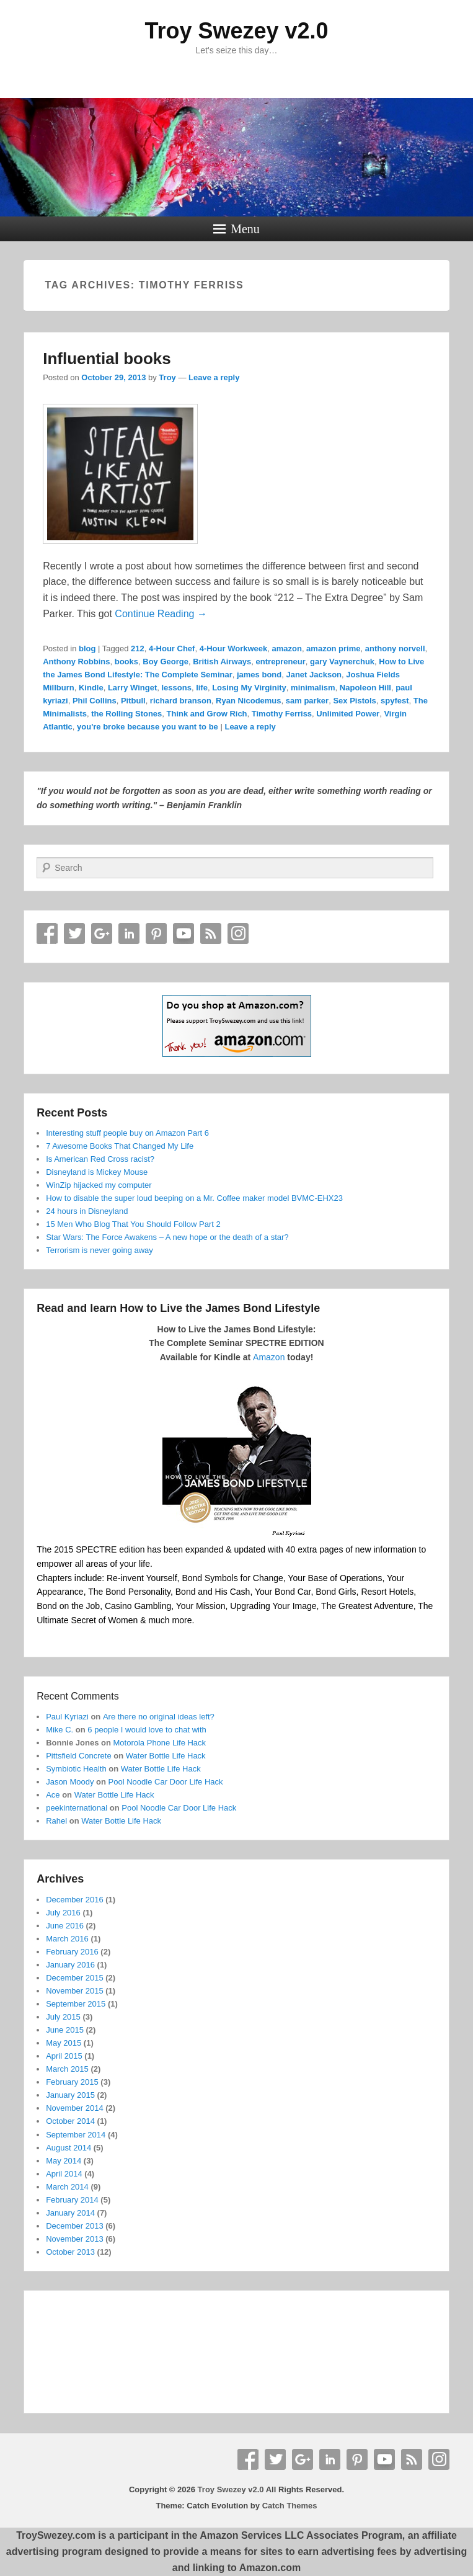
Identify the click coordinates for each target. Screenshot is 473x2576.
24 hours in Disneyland (87, 1211)
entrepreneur (281, 661)
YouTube (183, 933)
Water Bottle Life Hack (166, 1755)
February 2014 (72, 2199)
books (126, 661)
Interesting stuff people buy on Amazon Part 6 (127, 1133)
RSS (210, 933)
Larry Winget (132, 687)
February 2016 (72, 1951)
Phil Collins (95, 700)
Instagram (238, 933)
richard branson (180, 700)
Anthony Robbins (76, 661)
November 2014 (75, 2108)
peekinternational (76, 1807)
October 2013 (70, 2252)
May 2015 (63, 2043)
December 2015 (75, 1977)
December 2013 (75, 2226)
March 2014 (67, 2186)
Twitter (74, 933)
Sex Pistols (354, 700)
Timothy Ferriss (282, 713)
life (202, 687)
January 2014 (70, 2212)
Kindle (91, 687)
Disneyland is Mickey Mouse (97, 1172)
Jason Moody (70, 1781)
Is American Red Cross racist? (100, 1159)
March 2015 (67, 2069)
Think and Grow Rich (207, 713)
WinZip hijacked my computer (99, 1185)
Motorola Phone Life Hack (159, 1742)
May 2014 (63, 2160)
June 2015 (65, 2030)
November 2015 (75, 1990)
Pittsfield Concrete (79, 1755)
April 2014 (64, 2173)
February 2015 (72, 2082)
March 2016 (67, 1938)
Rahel (56, 1820)
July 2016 (63, 1912)
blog (87, 648)
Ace (53, 1794)
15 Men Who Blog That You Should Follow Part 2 (133, 1224)
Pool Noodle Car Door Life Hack (165, 1781)
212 (137, 648)
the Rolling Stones (126, 713)
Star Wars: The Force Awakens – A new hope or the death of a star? (167, 1237)
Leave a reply (213, 377)
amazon (286, 648)
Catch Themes (289, 2505)
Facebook (47, 933)
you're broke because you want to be (147, 726)
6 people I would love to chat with (146, 1729)
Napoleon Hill (365, 687)
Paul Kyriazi (67, 1716)
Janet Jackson (314, 674)
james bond (259, 674)
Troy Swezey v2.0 (236, 30)
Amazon (269, 1357)
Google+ (101, 933)
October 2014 (70, 2121)
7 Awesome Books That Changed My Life (119, 1146)
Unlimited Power (347, 713)
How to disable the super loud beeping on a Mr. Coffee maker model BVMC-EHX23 (194, 1198)
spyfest (395, 700)
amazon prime (333, 648)
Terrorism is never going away (99, 1250)
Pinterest (156, 933)
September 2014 (75, 2134)
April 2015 (64, 2056)
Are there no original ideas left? (158, 1716)
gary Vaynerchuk (342, 661)
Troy (167, 377)
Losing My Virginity (249, 687)
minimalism (313, 687)
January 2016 (70, 1964)
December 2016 (75, 1899)
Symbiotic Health (76, 1768)
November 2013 (75, 2239)
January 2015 (70, 2095)
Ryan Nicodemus (248, 700)
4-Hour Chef (172, 648)
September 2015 (75, 2003)
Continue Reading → (161, 613)
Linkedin (128, 933)
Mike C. (59, 1729)
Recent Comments (78, 1696)
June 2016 (65, 1925)
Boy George (165, 661)
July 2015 (63, 2016)
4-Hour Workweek (234, 648)
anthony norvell (395, 648)
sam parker (307, 700)
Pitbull (133, 700)
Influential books (107, 358)
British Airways (222, 661)
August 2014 (68, 2147)
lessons (176, 687)
